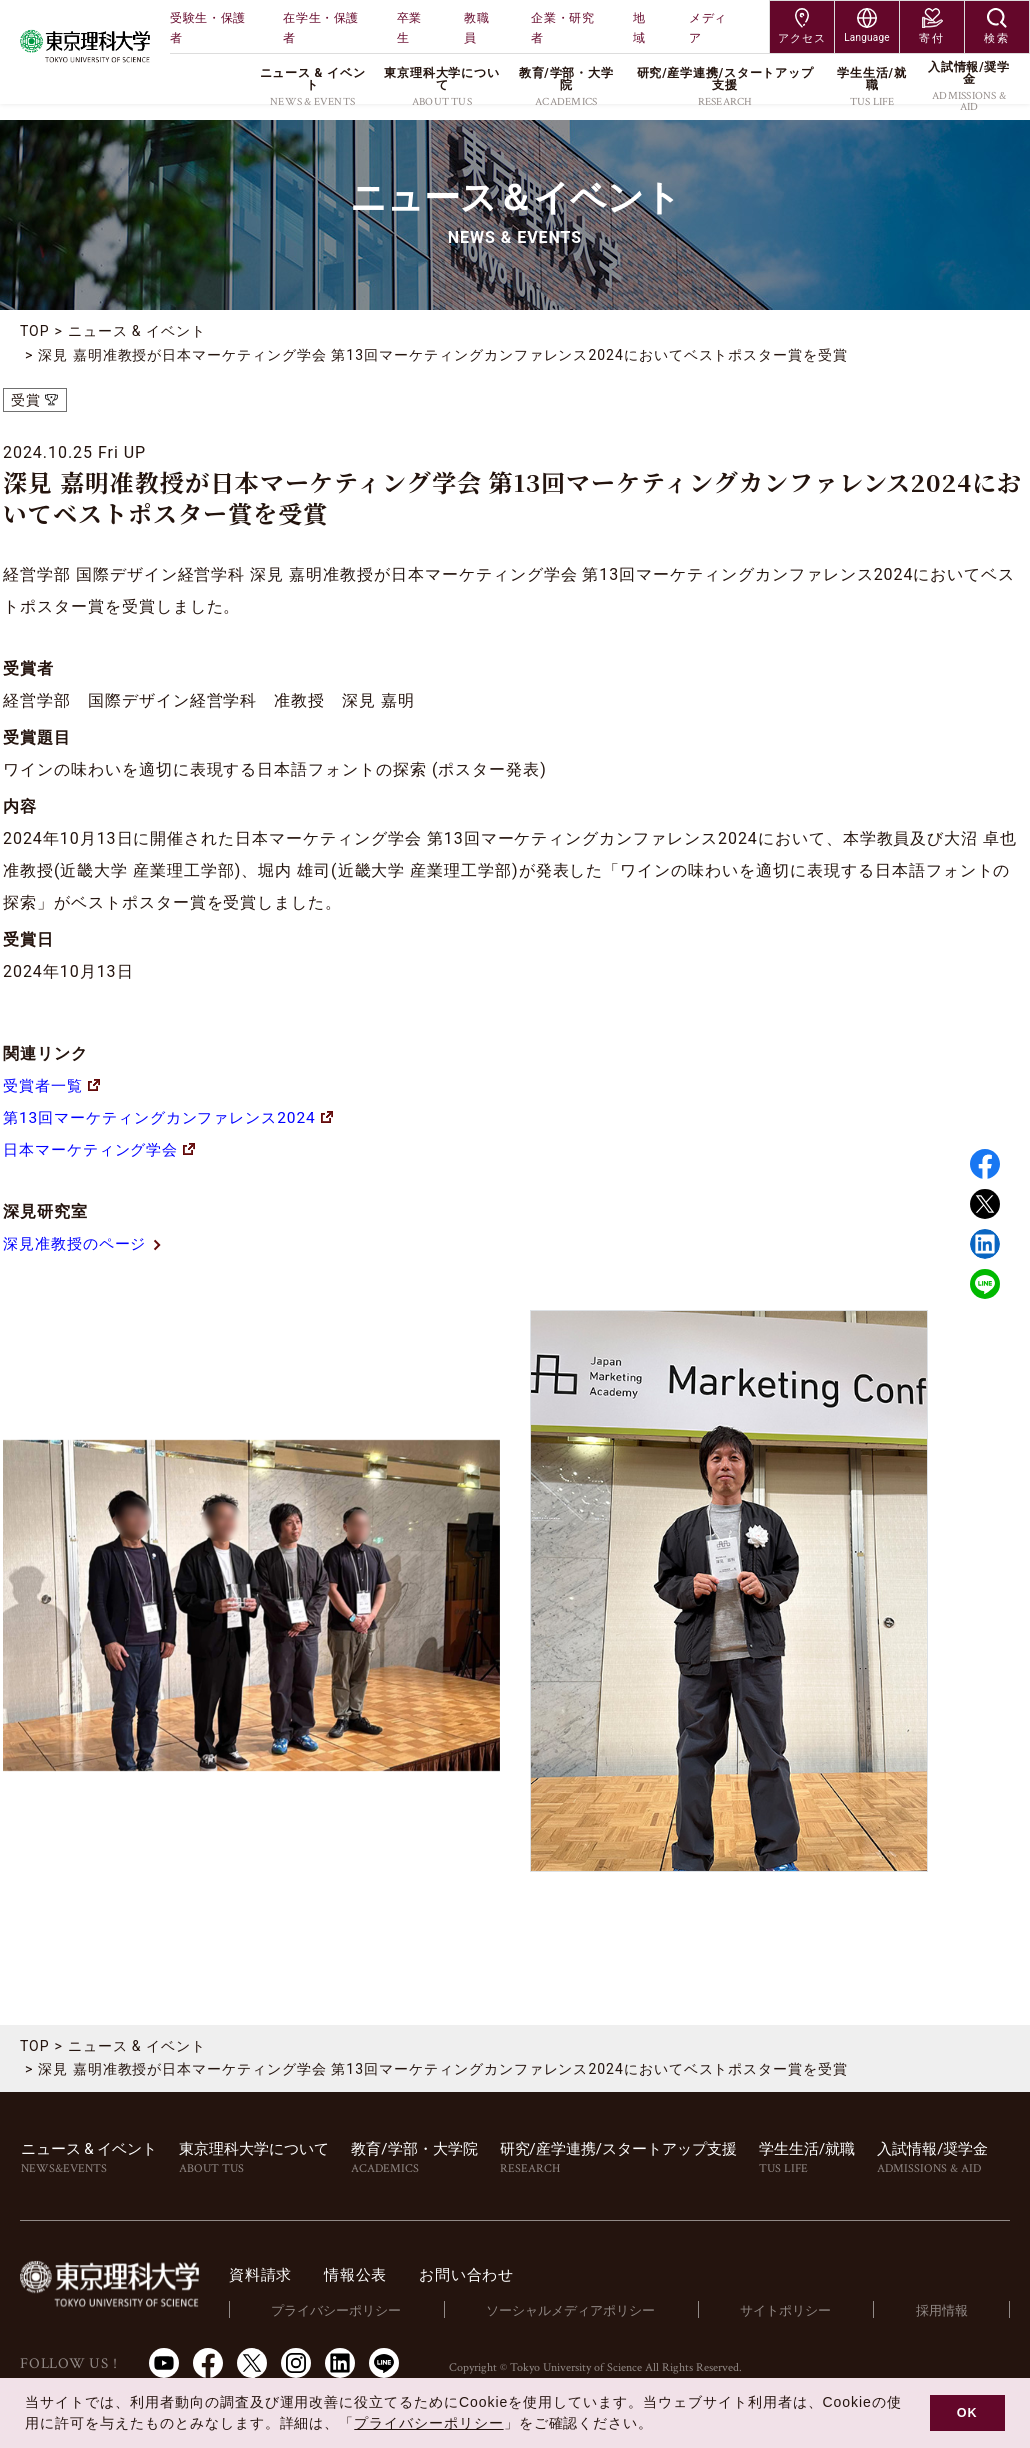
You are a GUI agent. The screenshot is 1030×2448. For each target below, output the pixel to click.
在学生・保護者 (321, 28)
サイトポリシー (789, 2310)
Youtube (164, 2363)
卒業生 (409, 28)
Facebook (985, 1164)
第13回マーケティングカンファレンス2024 (177, 1117)
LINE (985, 1284)
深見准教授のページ (88, 1243)
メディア (708, 28)
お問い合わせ (488, 2274)
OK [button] (967, 2413)
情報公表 (372, 2274)
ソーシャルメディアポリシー (577, 2310)
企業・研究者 (562, 28)
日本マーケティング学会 (105, 1149)
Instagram (296, 2363)
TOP (35, 331)
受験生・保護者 (208, 28)
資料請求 (273, 2274)
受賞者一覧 (54, 1085)
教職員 (476, 28)
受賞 (26, 400)
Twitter (985, 1204)
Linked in (985, 1244)
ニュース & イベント (137, 331)
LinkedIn (340, 2363)
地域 (639, 28)
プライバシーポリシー (346, 2310)
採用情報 (943, 2310)
